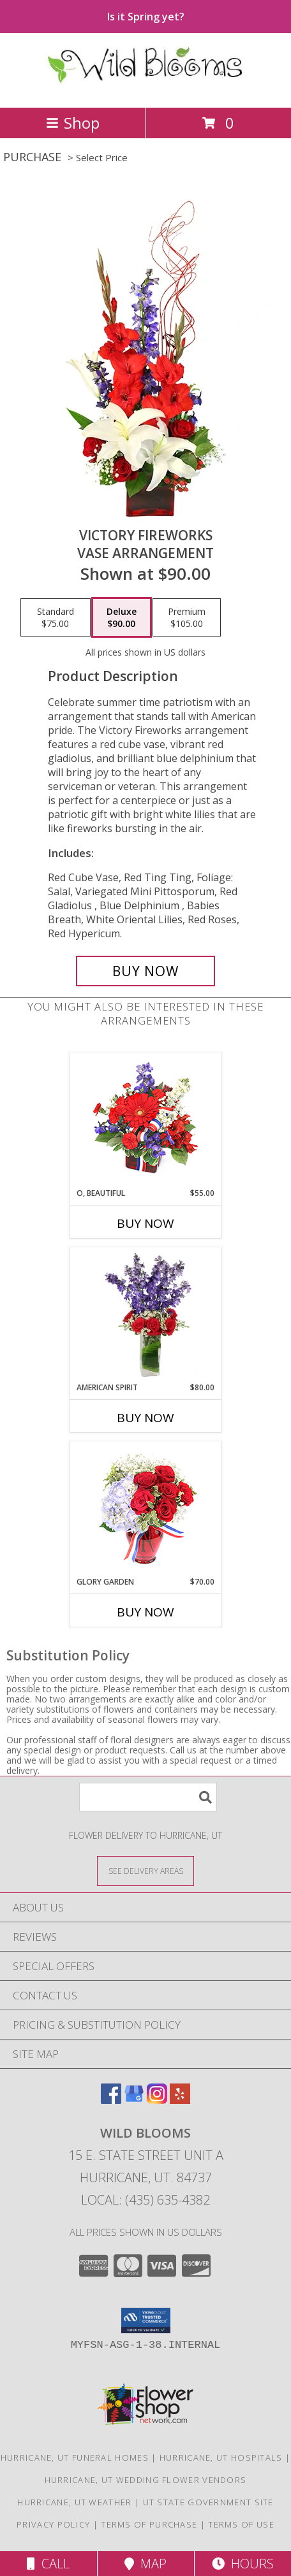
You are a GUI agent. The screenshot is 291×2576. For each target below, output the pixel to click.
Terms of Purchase (149, 2524)
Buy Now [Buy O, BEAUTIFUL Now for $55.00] (145, 1223)
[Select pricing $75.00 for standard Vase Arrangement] (55, 617)
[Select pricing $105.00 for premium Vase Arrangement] (186, 617)
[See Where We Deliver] (145, 1870)
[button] (145, 2320)
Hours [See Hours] (243, 2563)
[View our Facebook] (111, 2099)
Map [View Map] (145, 2563)
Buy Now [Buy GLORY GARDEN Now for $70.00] (145, 1612)
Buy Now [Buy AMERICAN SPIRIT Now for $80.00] (145, 1417)
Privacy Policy (53, 2524)
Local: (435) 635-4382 (145, 2199)
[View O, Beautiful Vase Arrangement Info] (146, 1120)
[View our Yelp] (180, 2099)
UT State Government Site (208, 2502)
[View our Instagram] (157, 2099)
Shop (73, 122)
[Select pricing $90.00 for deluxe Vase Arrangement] (121, 617)
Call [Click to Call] (48, 2563)
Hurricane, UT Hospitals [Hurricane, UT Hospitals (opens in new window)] (221, 2457)
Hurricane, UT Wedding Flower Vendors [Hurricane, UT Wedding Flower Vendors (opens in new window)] (146, 2480)
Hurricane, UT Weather (74, 2502)
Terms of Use (241, 2524)
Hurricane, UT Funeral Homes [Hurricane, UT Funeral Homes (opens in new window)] (75, 2457)
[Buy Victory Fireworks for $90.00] (145, 971)
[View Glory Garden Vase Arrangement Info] (146, 1509)
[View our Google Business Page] (134, 2099)
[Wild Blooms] (146, 89)
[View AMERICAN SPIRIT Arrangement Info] (146, 1315)
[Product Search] (148, 1797)
